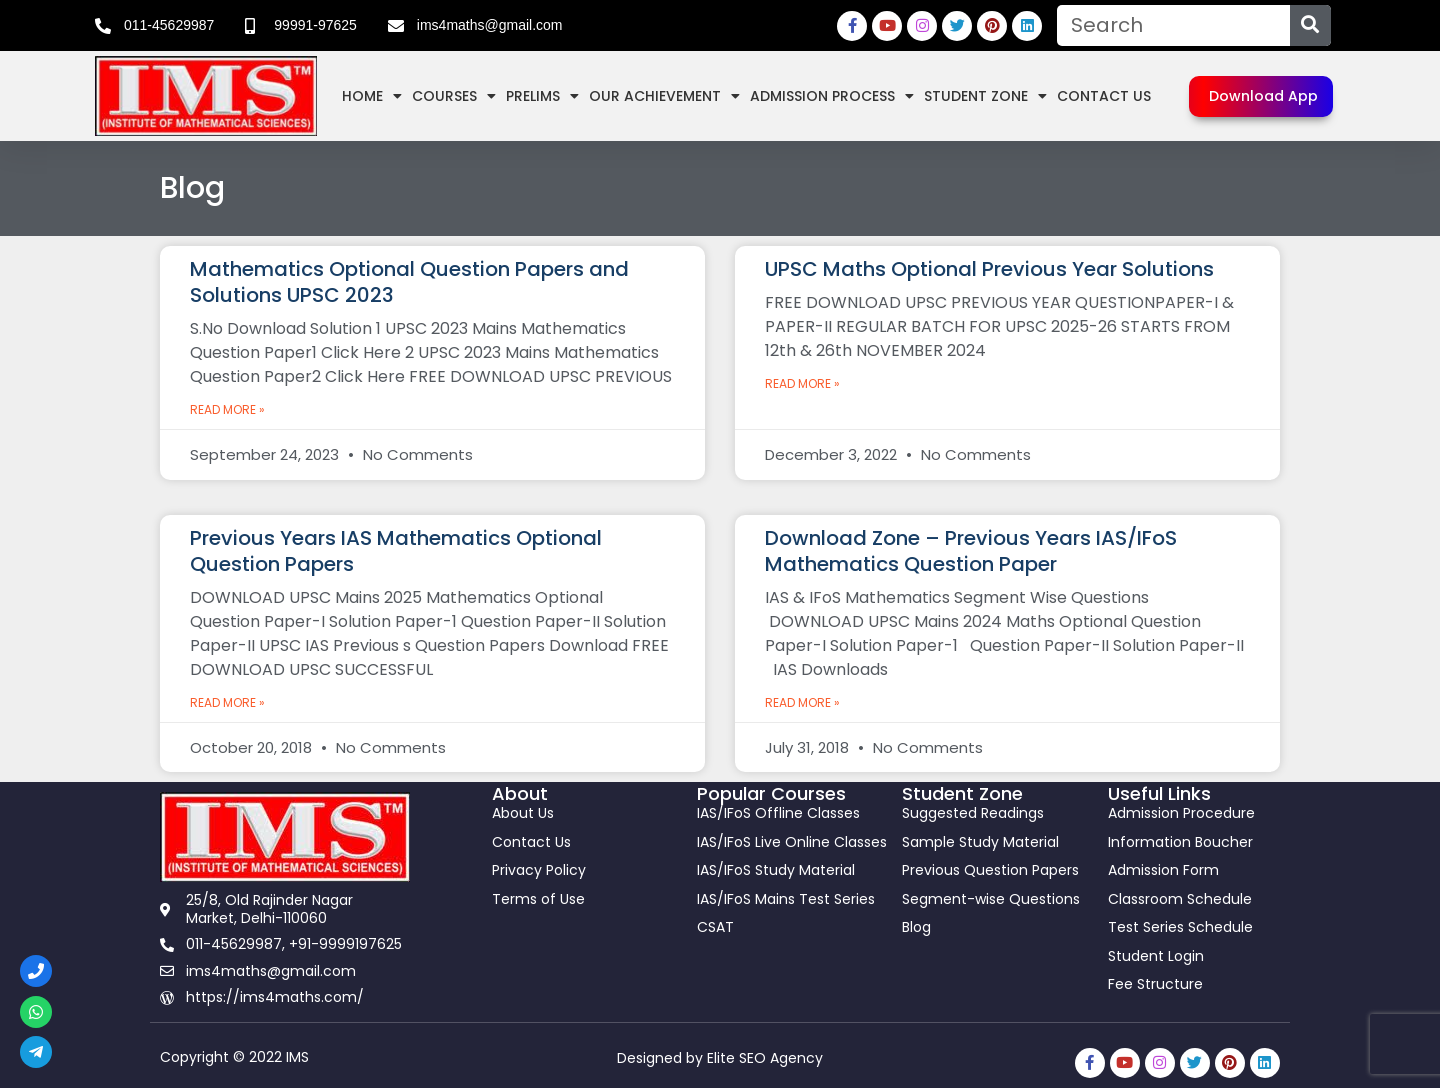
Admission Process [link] (832, 96)
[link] (154, 26)
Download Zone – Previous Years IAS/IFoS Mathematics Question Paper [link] (971, 551)
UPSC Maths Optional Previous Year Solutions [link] (989, 269)
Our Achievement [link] (664, 96)
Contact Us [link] (1104, 96)
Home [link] (372, 96)
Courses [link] (454, 96)
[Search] (1310, 25)
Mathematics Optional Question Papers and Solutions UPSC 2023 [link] (409, 282)
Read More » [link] (227, 409)
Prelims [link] (542, 96)
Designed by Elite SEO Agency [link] (720, 1058)
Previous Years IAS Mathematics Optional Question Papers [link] (396, 551)
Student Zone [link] (985, 96)
